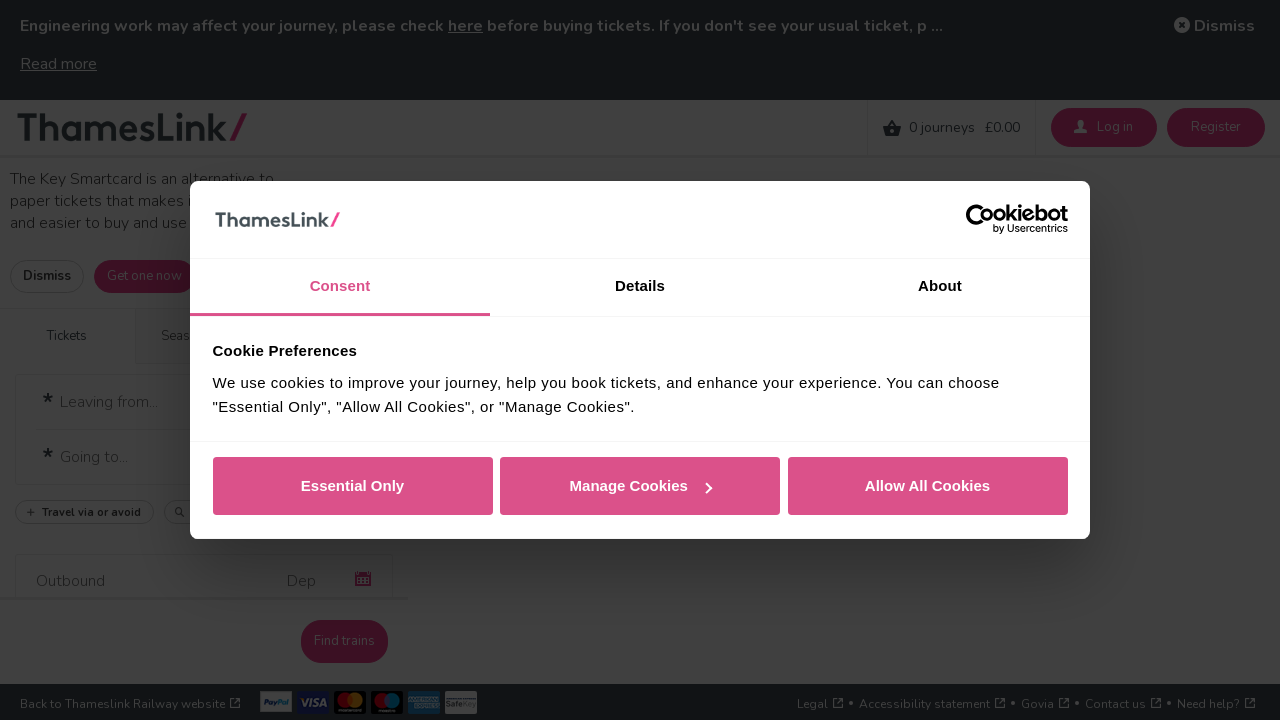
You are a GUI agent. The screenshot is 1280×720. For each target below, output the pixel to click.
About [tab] (940, 285)
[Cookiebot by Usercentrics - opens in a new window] (980, 220)
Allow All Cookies (927, 485)
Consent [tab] (340, 285)
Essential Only (352, 485)
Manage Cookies (641, 485)
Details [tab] (640, 285)
